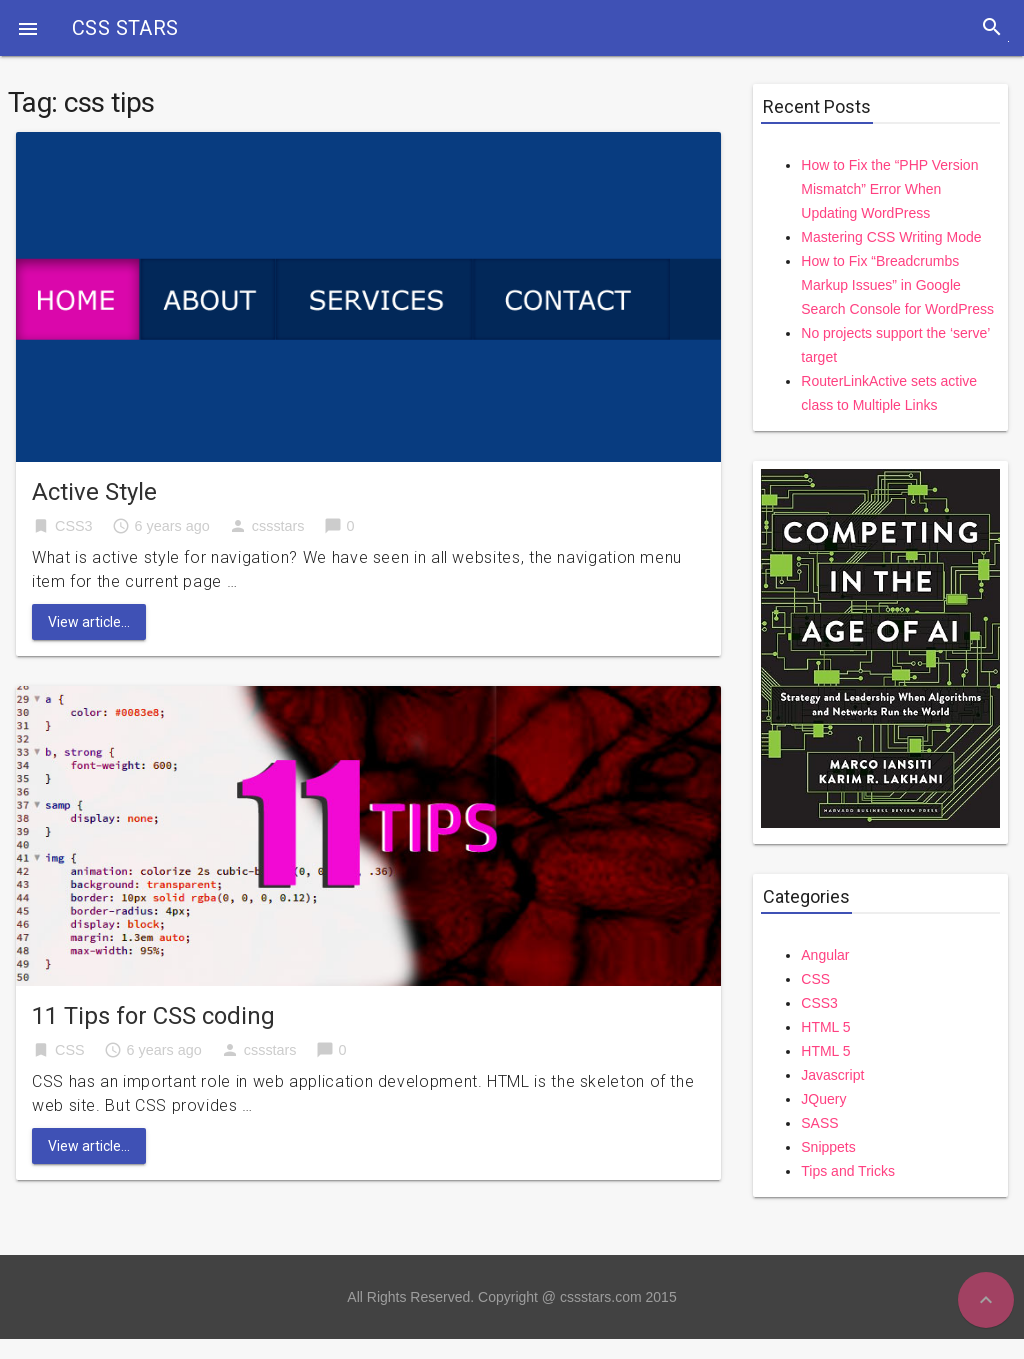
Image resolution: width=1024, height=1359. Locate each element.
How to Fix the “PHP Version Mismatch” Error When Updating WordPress (889, 189)
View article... (89, 622)
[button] (28, 28)
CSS (70, 1050)
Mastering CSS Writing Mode (891, 237)
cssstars (278, 526)
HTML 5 (825, 1027)
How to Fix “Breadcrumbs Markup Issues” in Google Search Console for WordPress (897, 285)
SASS (819, 1123)
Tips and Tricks (848, 1171)
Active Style (94, 492)
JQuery (823, 1099)
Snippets (828, 1147)
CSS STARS (125, 28)
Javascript (832, 1075)
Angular (825, 955)
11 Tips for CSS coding (153, 1016)
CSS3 (74, 526)
